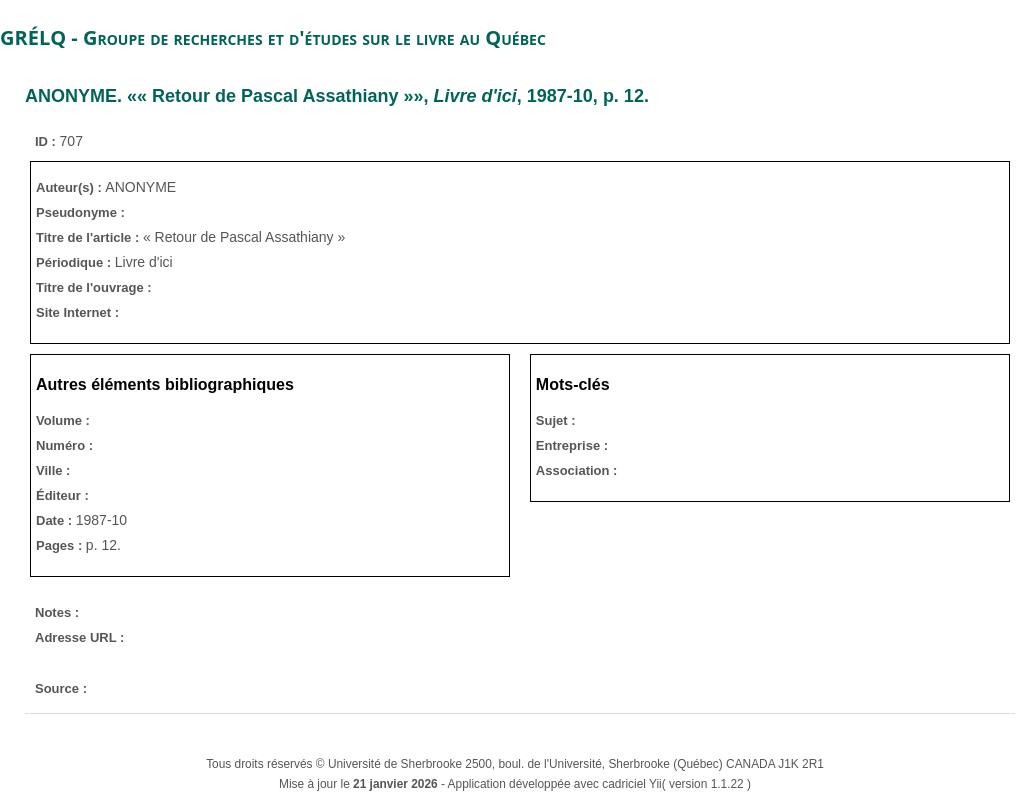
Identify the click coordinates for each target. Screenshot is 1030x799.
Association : (577, 470)
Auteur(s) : (70, 187)
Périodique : (75, 262)
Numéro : (64, 445)
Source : (61, 688)
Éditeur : (62, 495)
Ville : (53, 470)
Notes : (57, 612)
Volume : (63, 420)
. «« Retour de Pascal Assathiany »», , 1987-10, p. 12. (337, 96)
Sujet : (556, 420)
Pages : (61, 545)
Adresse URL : (79, 637)
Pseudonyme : (80, 212)
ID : (47, 141)
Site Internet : (77, 312)
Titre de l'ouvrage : (94, 287)
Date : (56, 520)
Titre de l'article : (89, 237)
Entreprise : (572, 445)
